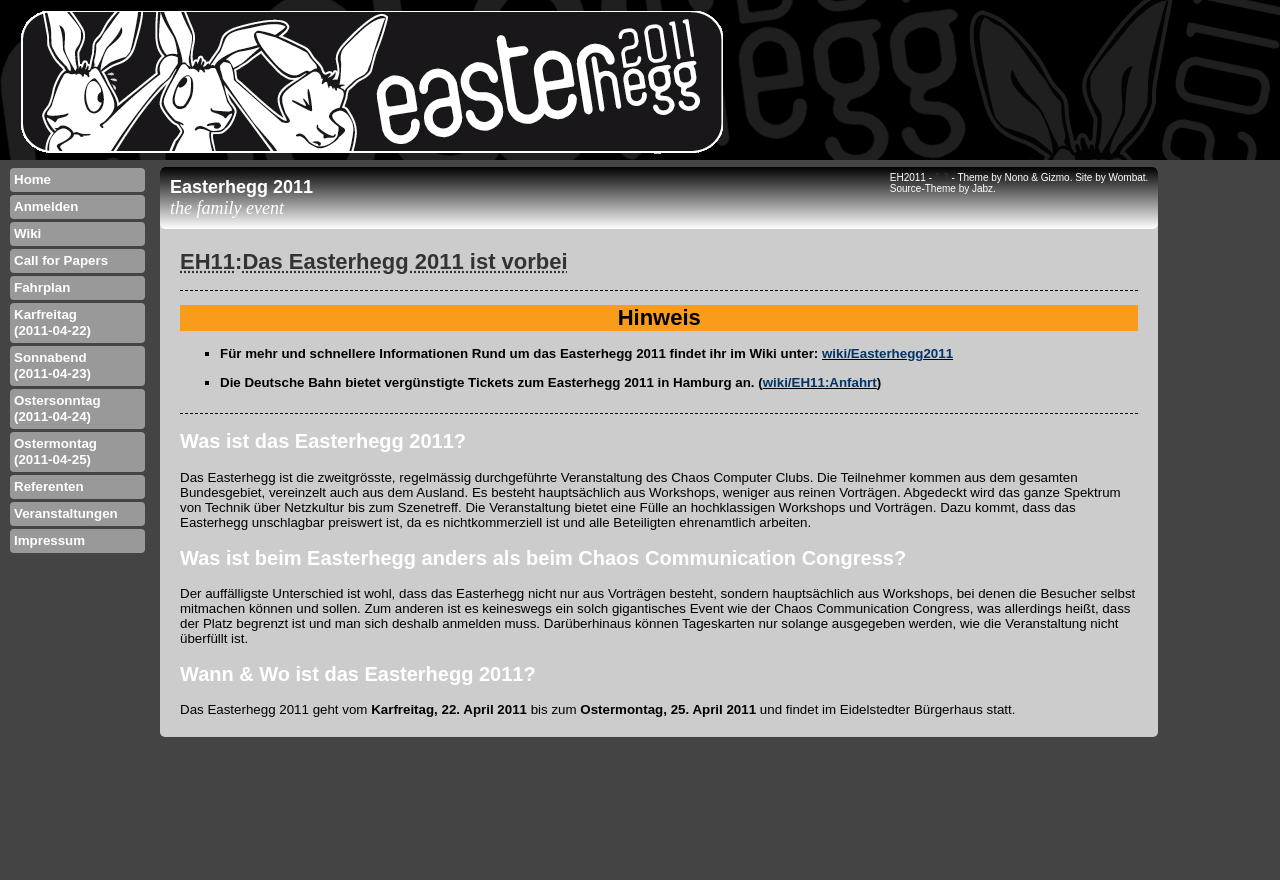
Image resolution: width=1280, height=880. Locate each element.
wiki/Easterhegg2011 (887, 353)
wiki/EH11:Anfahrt (820, 382)
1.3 (942, 177)
